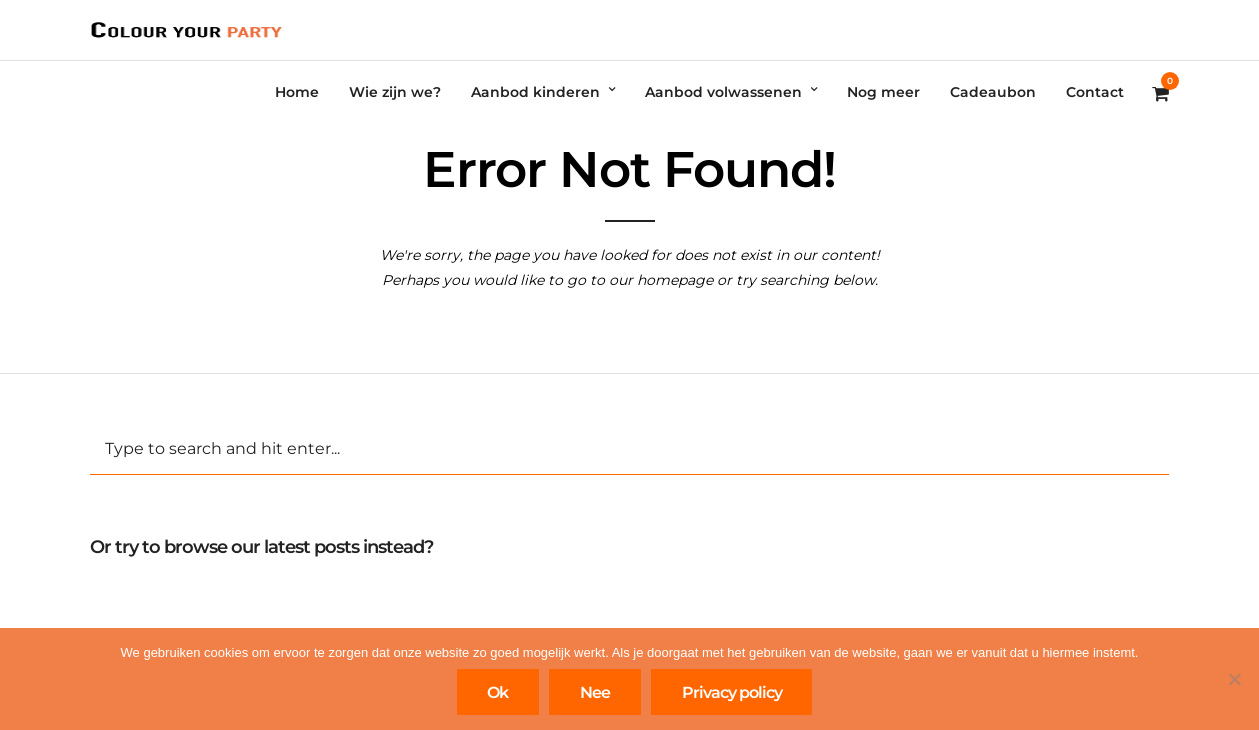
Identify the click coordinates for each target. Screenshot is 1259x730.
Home (297, 92)
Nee (595, 692)
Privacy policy (732, 692)
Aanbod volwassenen (723, 92)
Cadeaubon (993, 92)
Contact (1095, 92)
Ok (497, 692)
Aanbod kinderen (535, 92)
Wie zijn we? (395, 92)
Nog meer (883, 92)
